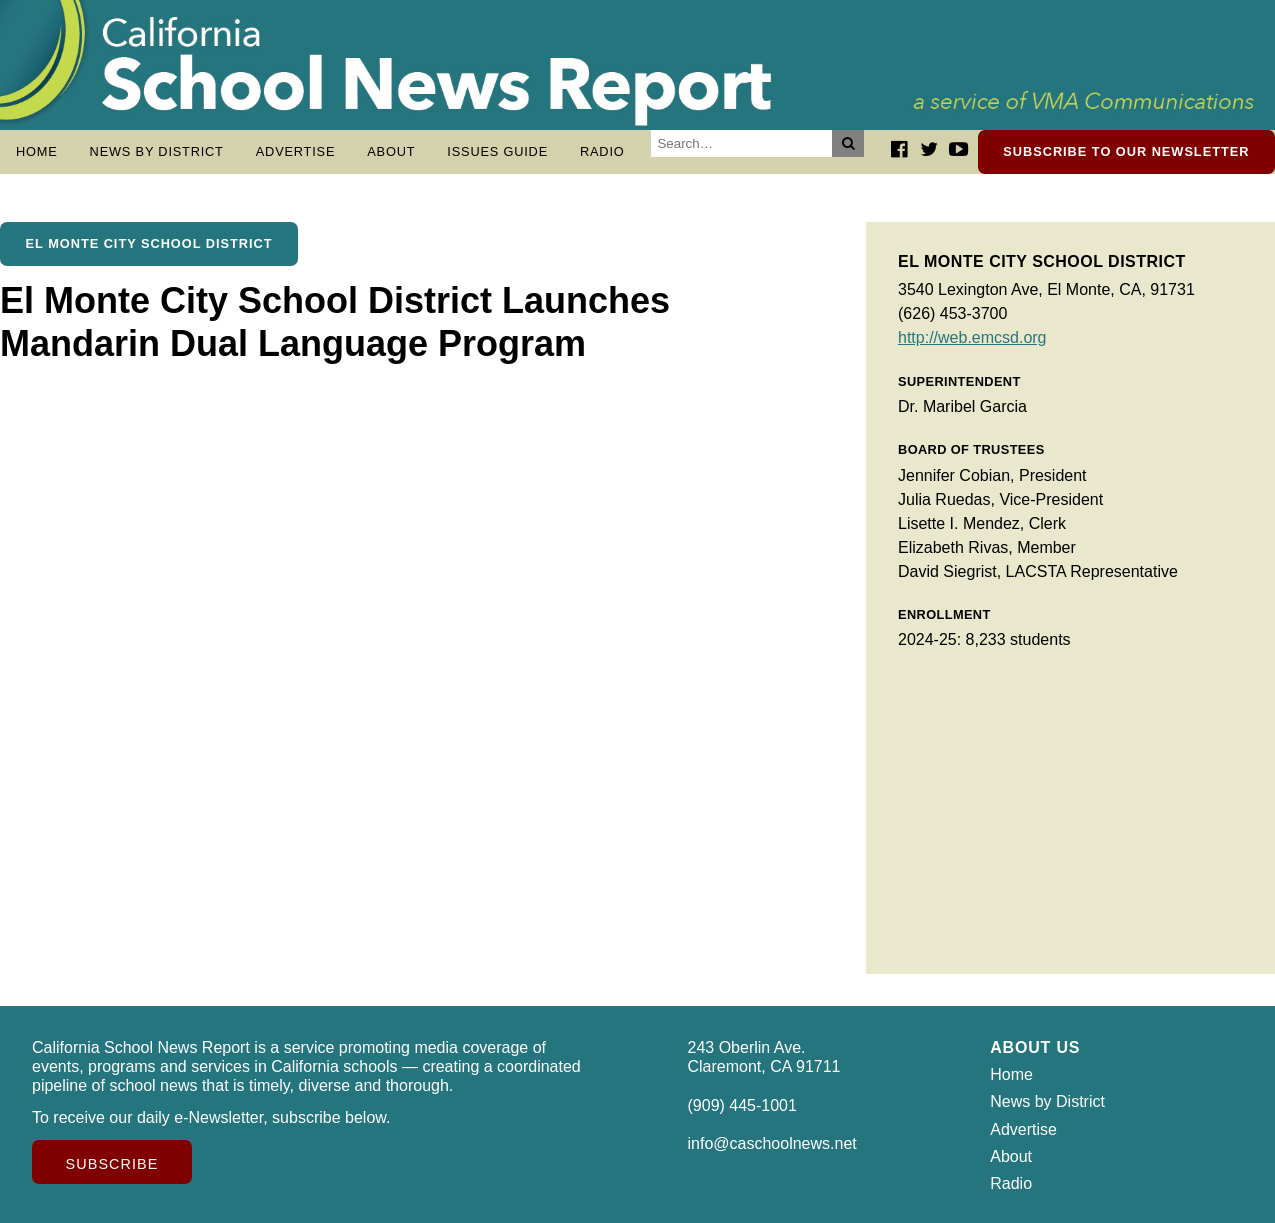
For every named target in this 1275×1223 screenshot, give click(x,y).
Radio (602, 151)
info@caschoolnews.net (772, 1143)
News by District (157, 151)
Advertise (296, 151)
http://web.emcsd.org (972, 337)
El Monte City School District (149, 243)
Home (37, 151)
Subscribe (112, 1164)
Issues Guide (497, 151)
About (391, 151)
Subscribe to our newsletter (1126, 151)
